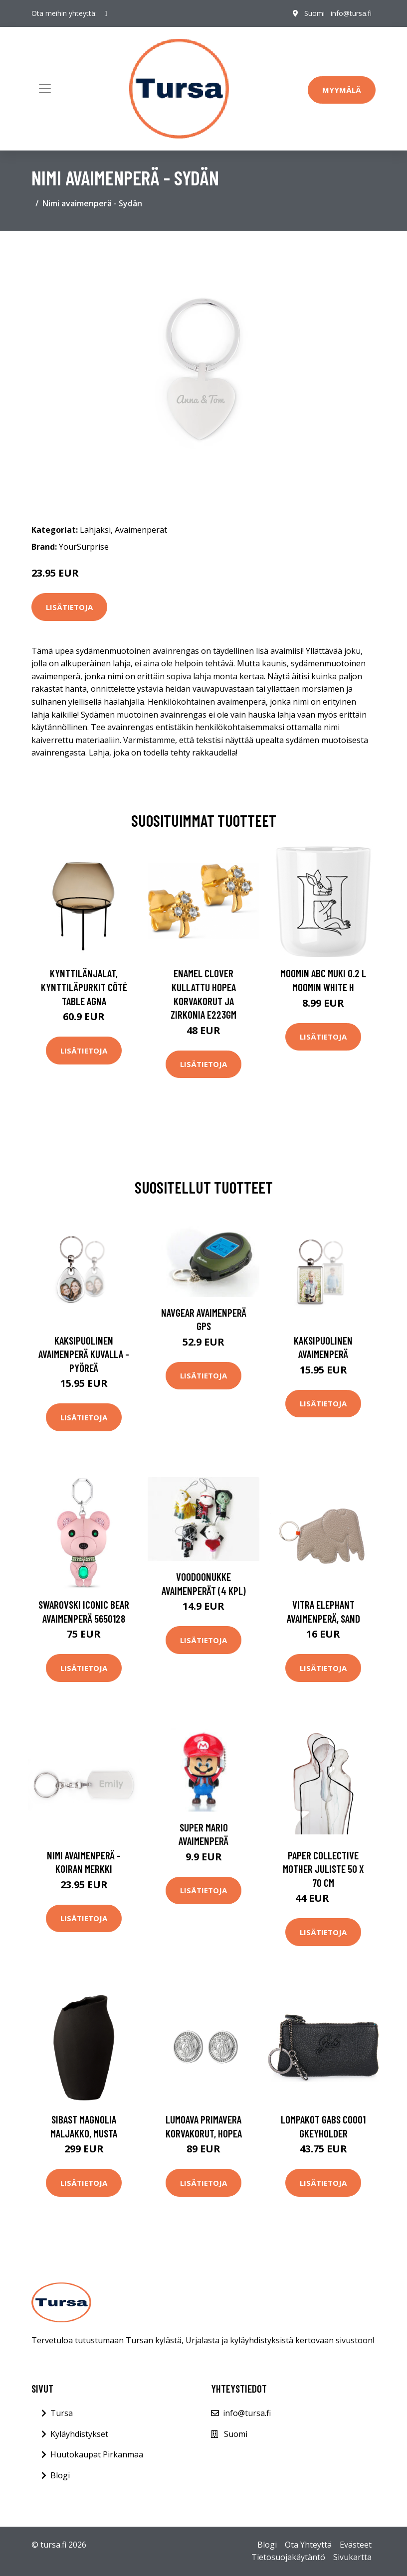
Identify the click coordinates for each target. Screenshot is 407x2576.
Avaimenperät (141, 529)
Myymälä (341, 90)
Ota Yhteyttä (308, 2544)
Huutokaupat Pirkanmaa (96, 2454)
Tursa (61, 2413)
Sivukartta (352, 2557)
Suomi (314, 13)
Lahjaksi (95, 529)
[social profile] (106, 13)
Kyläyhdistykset (79, 2433)
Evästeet (356, 2544)
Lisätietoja (69, 607)
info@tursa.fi (351, 13)
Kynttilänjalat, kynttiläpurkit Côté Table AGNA (84, 987)
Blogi (60, 2475)
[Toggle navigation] (44, 88)
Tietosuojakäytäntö (288, 2557)
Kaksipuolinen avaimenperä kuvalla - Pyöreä (83, 1354)
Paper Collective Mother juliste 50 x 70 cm (323, 1869)
